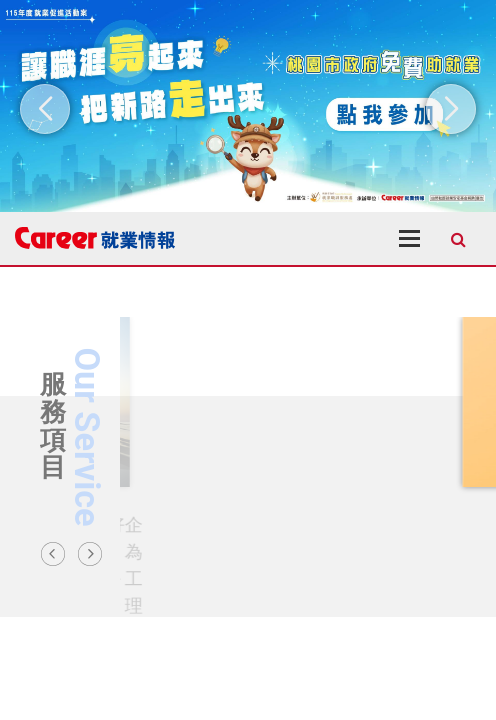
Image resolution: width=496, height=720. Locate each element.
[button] (45, 109)
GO (139, 530)
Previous (53, 554)
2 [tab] (256, 602)
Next (90, 554)
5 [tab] (316, 602)
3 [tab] (276, 602)
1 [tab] (236, 602)
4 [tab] (296, 602)
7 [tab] (356, 602)
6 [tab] (336, 602)
